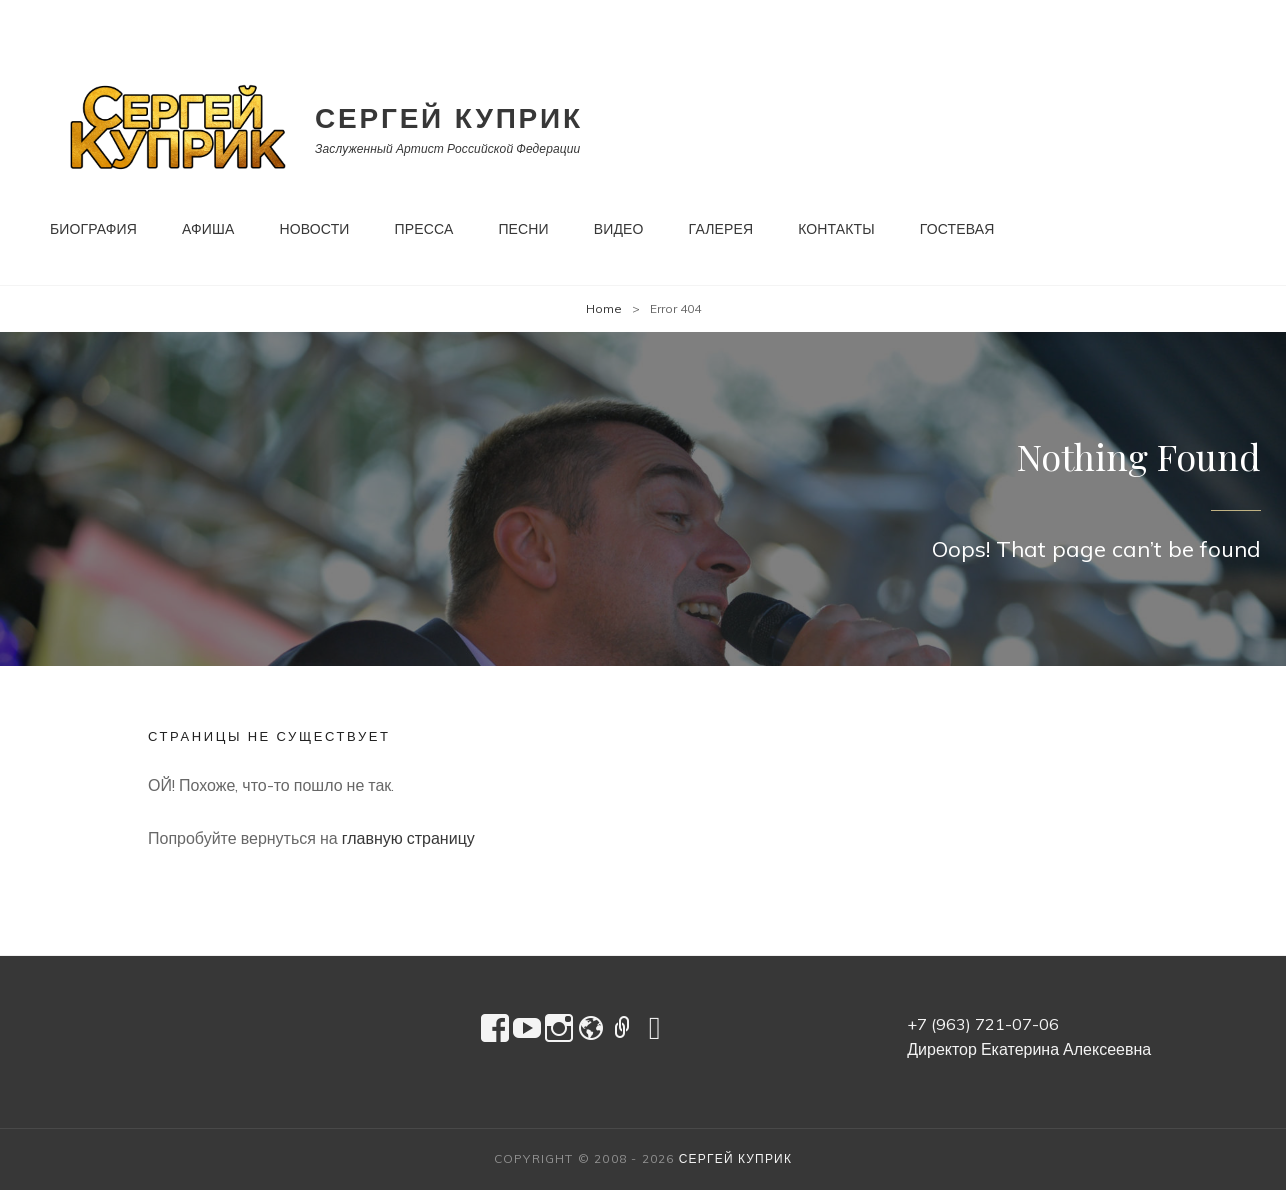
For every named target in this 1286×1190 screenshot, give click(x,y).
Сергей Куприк (449, 117)
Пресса (424, 229)
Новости (315, 229)
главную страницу (408, 838)
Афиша (208, 229)
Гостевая (957, 229)
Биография (93, 229)
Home (604, 308)
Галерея (721, 229)
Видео (619, 229)
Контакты (836, 229)
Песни (523, 229)
